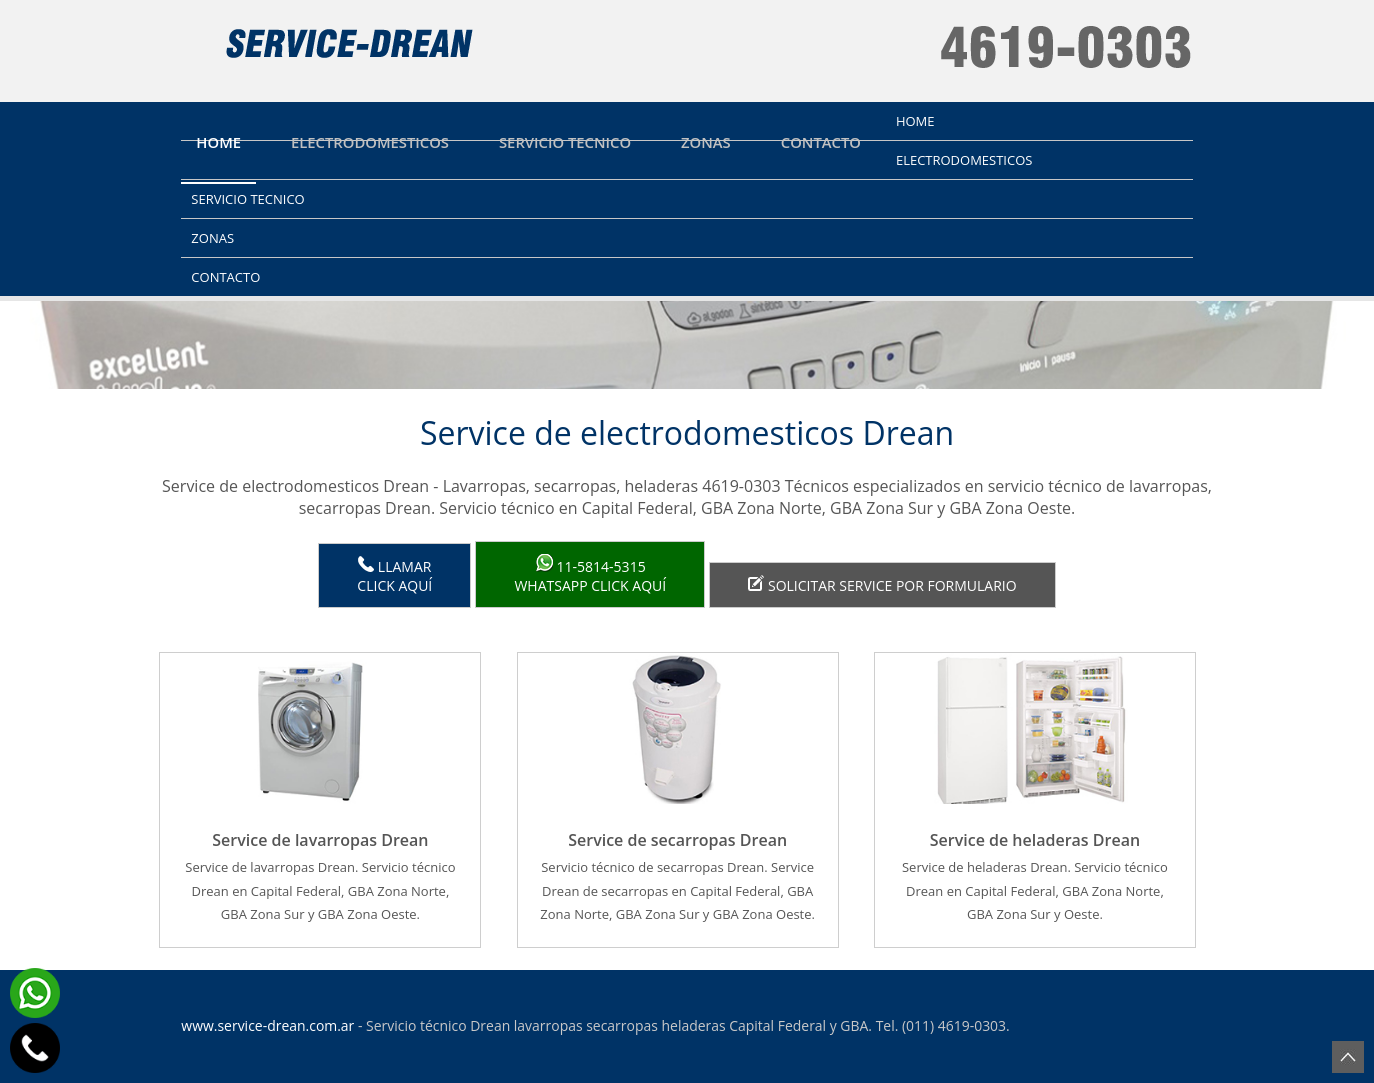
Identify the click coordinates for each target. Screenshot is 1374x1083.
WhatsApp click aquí (590, 574)
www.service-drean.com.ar (267, 1025)
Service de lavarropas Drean (320, 840)
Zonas (706, 142)
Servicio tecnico (565, 142)
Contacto (821, 142)
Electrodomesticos (370, 142)
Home (218, 142)
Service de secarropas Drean (677, 840)
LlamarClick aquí (394, 575)
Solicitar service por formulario (882, 585)
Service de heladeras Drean (1035, 840)
